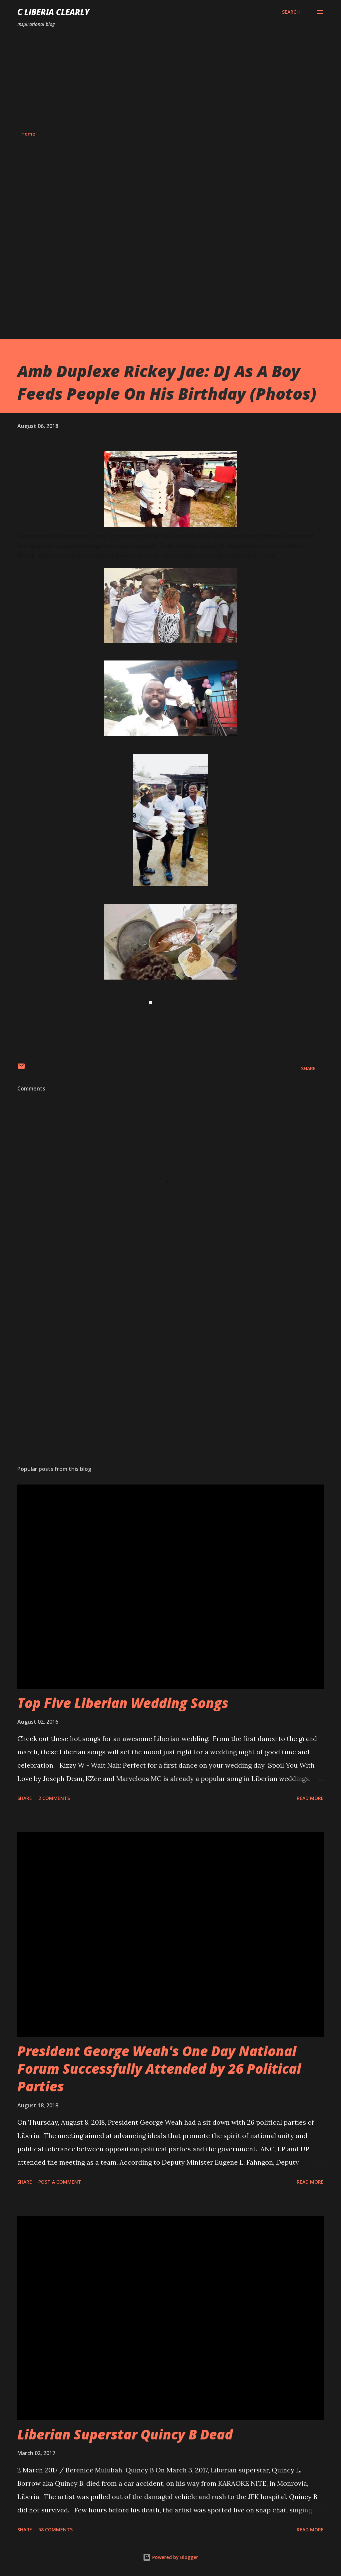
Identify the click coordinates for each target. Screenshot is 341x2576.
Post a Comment (59, 2182)
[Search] (291, 12)
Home (28, 134)
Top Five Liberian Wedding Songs (122, 1703)
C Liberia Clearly (53, 11)
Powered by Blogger (170, 2557)
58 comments (55, 2529)
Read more (310, 1798)
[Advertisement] (170, 79)
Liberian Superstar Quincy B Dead (125, 2434)
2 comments (54, 1798)
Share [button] (308, 1068)
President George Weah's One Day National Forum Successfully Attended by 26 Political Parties (159, 2069)
